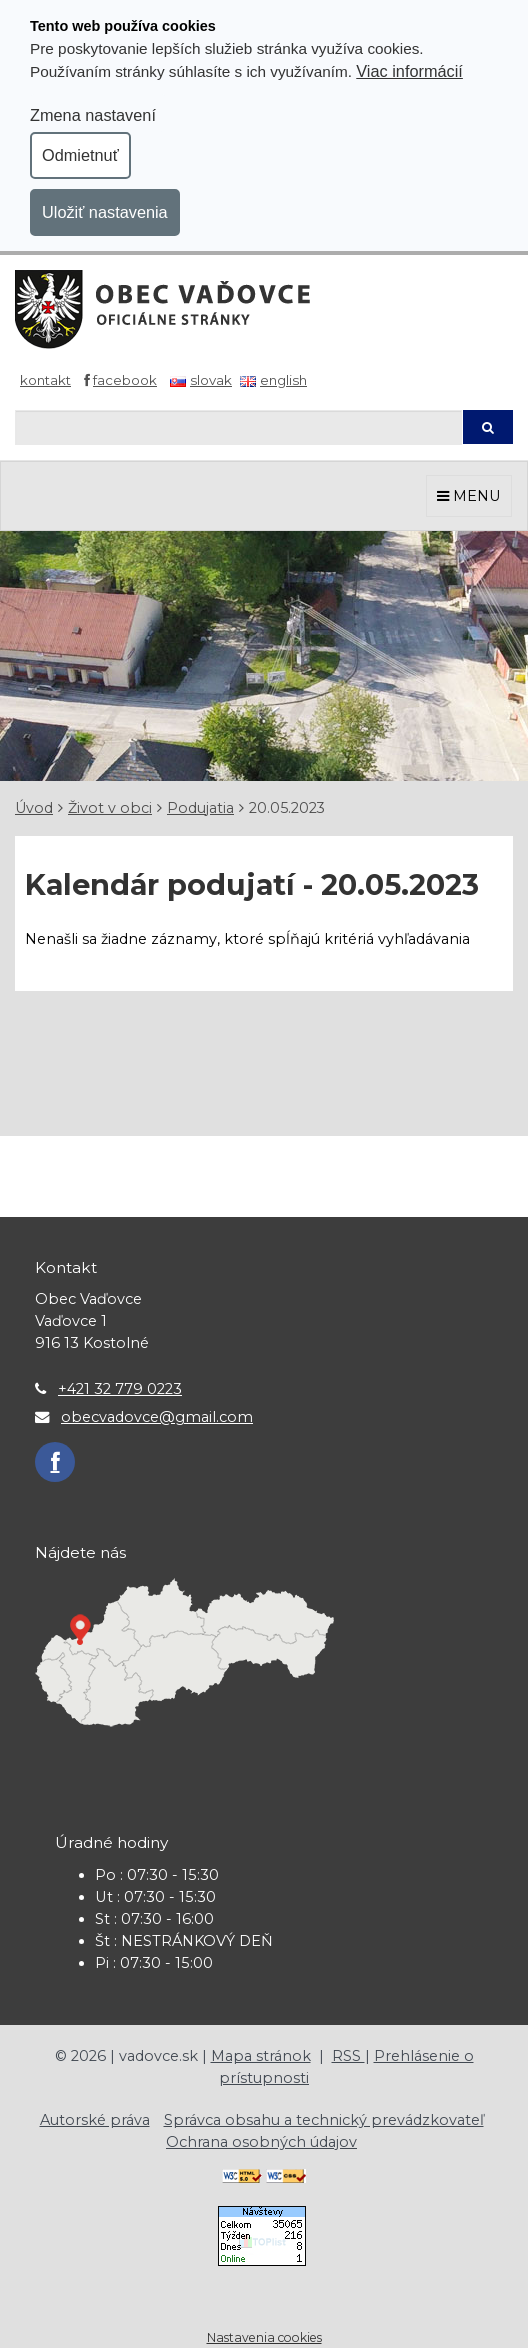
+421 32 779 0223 (120, 1389)
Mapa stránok (261, 2056)
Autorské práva (95, 2120)
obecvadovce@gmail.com (157, 1417)
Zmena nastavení (93, 115)
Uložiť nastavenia (105, 212)
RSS (348, 2056)
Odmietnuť (80, 155)
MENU (469, 496)
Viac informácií (409, 71)
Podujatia (200, 808)
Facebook (125, 380)
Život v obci (110, 808)
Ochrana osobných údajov (261, 2142)
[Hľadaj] (238, 427)
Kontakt (45, 380)
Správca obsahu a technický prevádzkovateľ (324, 2120)
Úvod (34, 808)
